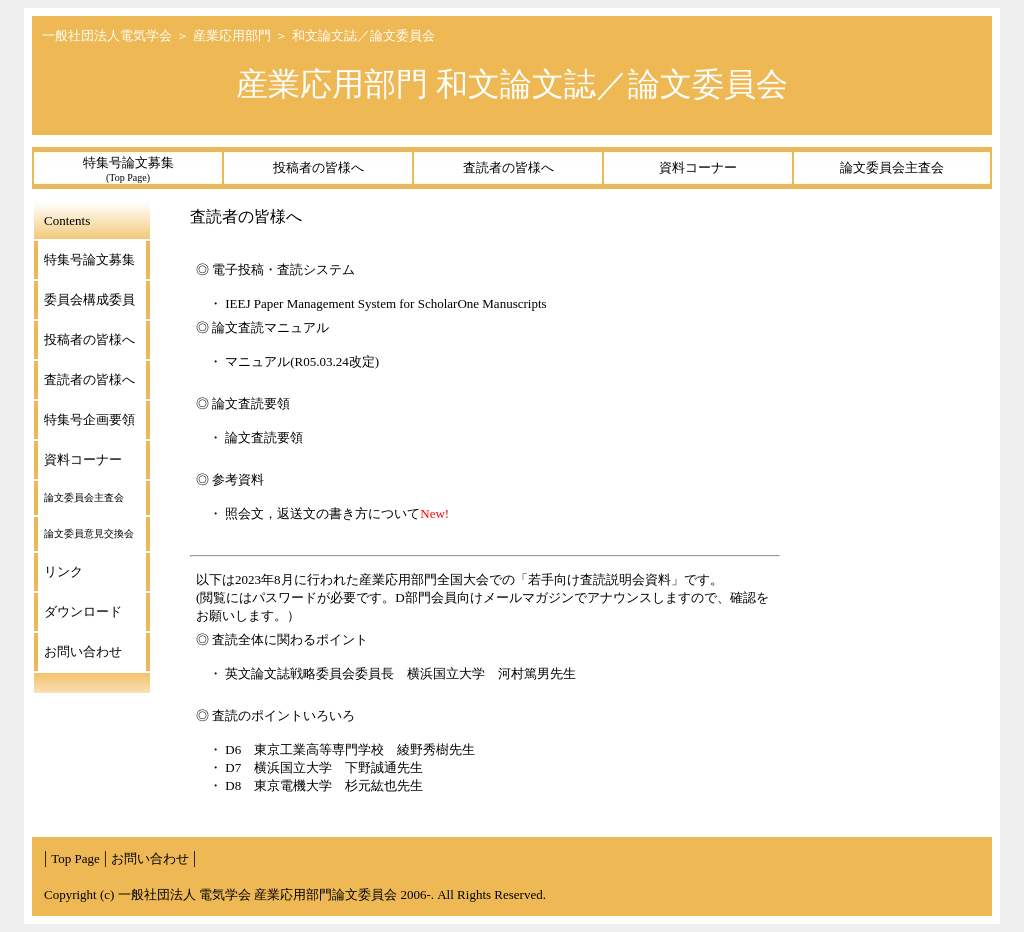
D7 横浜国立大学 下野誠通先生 (324, 767)
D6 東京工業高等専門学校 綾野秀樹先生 (350, 749)
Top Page (75, 858)
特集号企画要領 (89, 419)
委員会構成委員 (89, 299)
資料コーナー (698, 167)
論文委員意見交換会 (89, 533)
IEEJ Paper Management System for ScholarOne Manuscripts (394, 303)
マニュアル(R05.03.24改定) (302, 361)
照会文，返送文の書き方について (322, 513)
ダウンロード (83, 611)
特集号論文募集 (128, 169)
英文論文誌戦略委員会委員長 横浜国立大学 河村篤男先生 (400, 673)
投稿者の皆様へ (318, 167)
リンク (63, 571)
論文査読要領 (264, 437)
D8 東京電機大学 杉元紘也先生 (324, 785)
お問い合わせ (83, 651)
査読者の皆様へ (508, 167)
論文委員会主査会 (892, 167)
